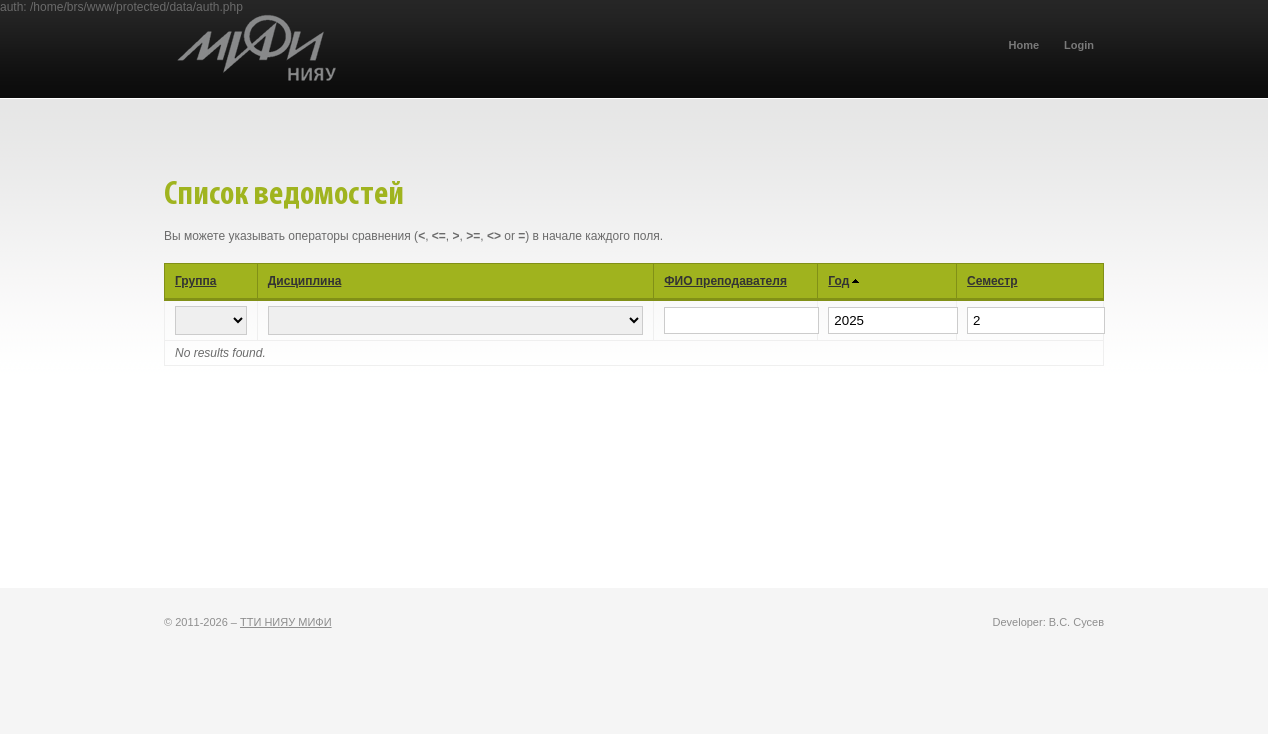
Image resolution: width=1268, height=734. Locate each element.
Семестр (992, 281)
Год (838, 281)
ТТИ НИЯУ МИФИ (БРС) (349, 65)
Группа (195, 281)
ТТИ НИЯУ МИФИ (286, 622)
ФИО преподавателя (725, 281)
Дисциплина (305, 281)
